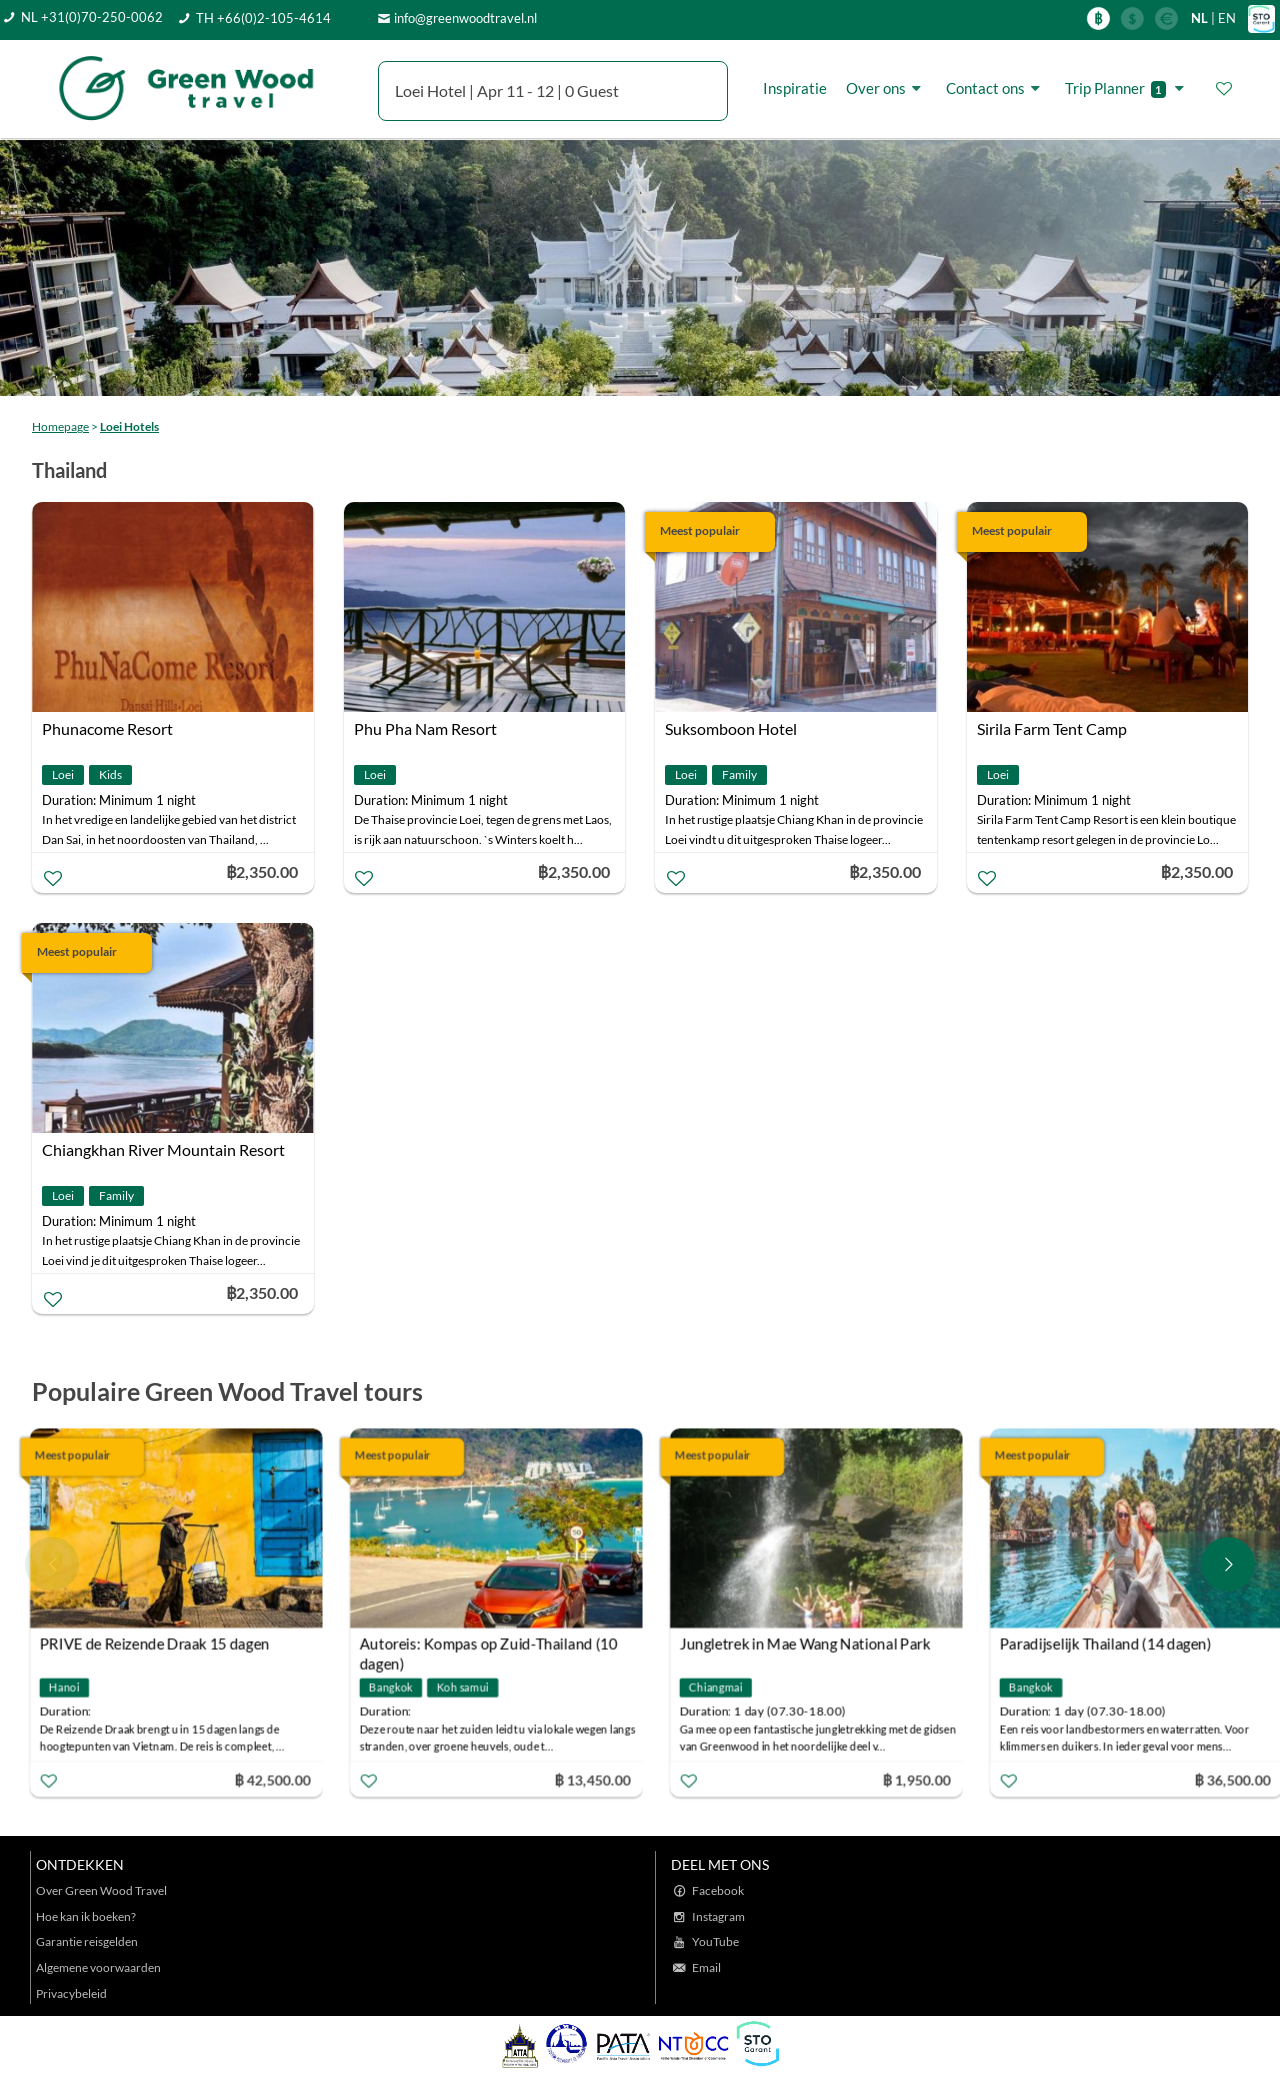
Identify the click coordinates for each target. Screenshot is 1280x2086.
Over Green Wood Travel (101, 1890)
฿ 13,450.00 (596, 1778)
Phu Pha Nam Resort (425, 728)
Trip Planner (1127, 88)
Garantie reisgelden (87, 1941)
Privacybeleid (71, 1993)
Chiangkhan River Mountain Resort (163, 1149)
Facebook (718, 1890)
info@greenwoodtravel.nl (465, 18)
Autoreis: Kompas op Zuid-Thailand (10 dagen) (491, 1645)
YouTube (715, 1941)
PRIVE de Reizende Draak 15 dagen (158, 1643)
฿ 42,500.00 (276, 1778)
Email (706, 1967)
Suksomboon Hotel (731, 728)
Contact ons (996, 88)
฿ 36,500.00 (1236, 1778)
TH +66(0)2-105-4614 (263, 18)
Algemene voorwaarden (98, 1967)
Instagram (718, 1916)
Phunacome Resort (107, 728)
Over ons (886, 88)
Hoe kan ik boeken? (86, 1916)
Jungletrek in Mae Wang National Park (808, 1643)
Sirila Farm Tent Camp (1052, 728)
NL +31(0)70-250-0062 (92, 17)
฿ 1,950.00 (920, 1778)
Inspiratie (795, 88)
